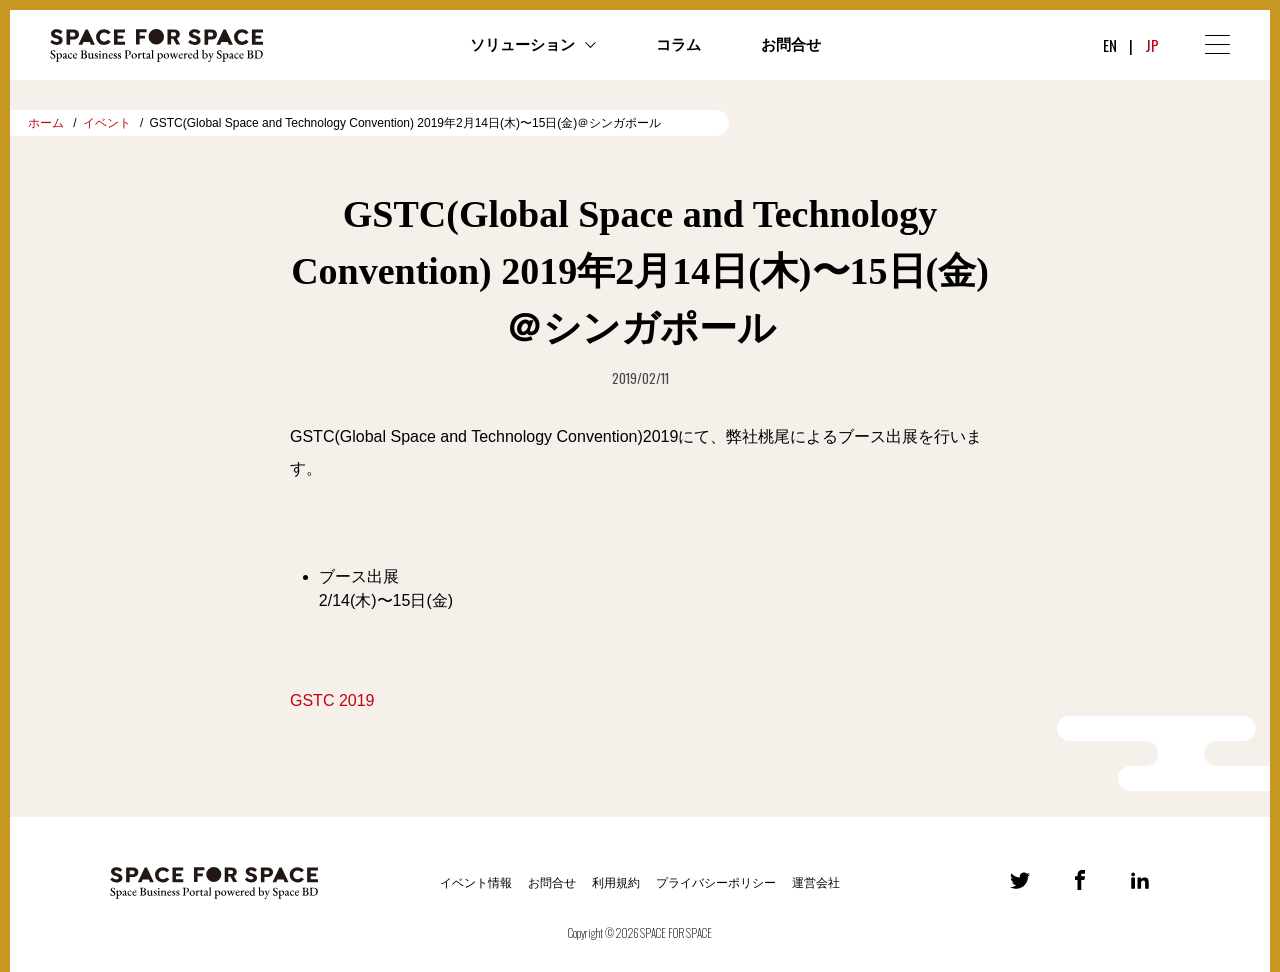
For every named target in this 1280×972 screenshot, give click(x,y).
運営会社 (816, 883)
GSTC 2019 (332, 700)
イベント (107, 123)
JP (1152, 45)
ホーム (46, 123)
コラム (678, 45)
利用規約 (616, 883)
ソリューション (522, 45)
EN (1110, 45)
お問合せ (791, 45)
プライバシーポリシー (716, 883)
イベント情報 (476, 883)
